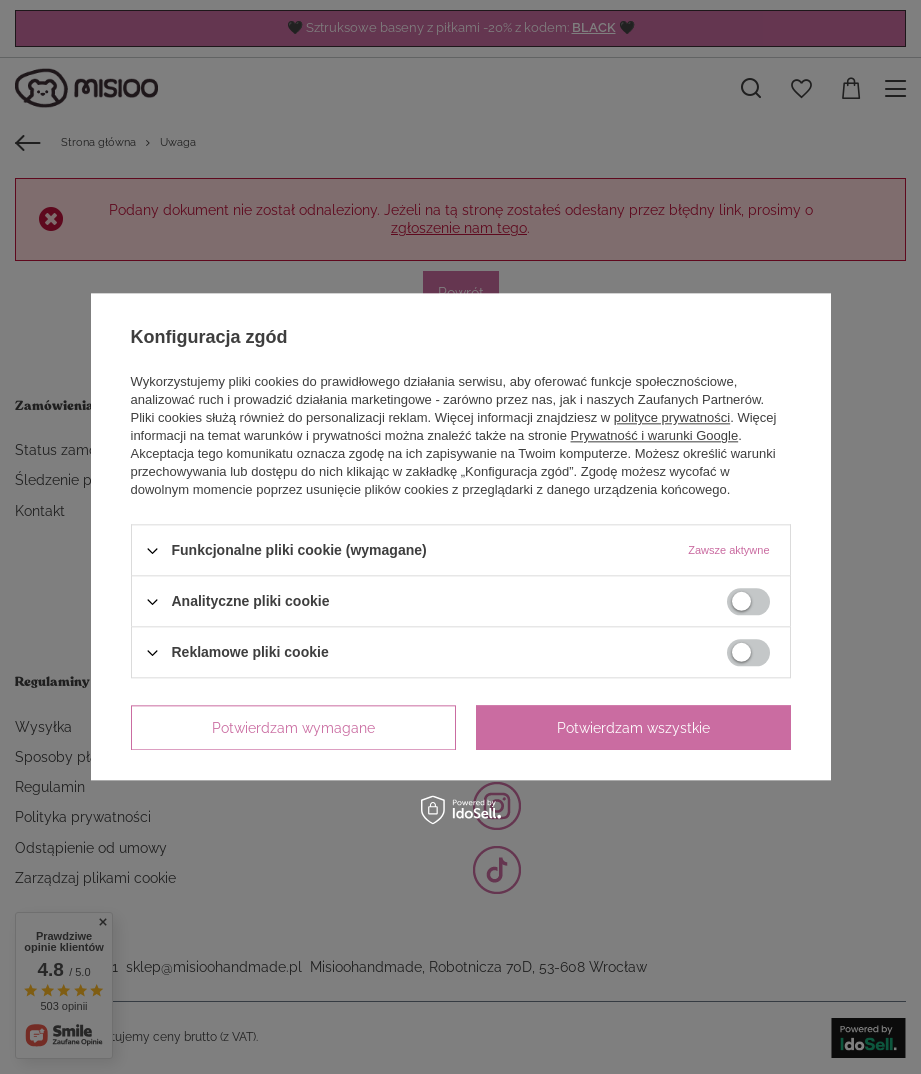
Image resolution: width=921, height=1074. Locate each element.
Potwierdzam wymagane (293, 728)
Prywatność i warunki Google (655, 435)
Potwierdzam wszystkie (633, 728)
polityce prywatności (672, 417)
